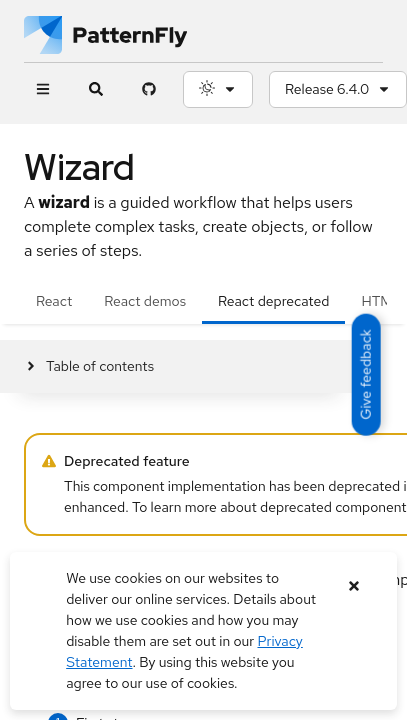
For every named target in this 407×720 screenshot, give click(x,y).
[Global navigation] (42, 89)
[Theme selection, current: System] (218, 89)
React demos (145, 301)
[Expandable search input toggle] (95, 89)
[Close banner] (354, 586)
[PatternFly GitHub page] (148, 89)
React (54, 301)
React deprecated (273, 301)
